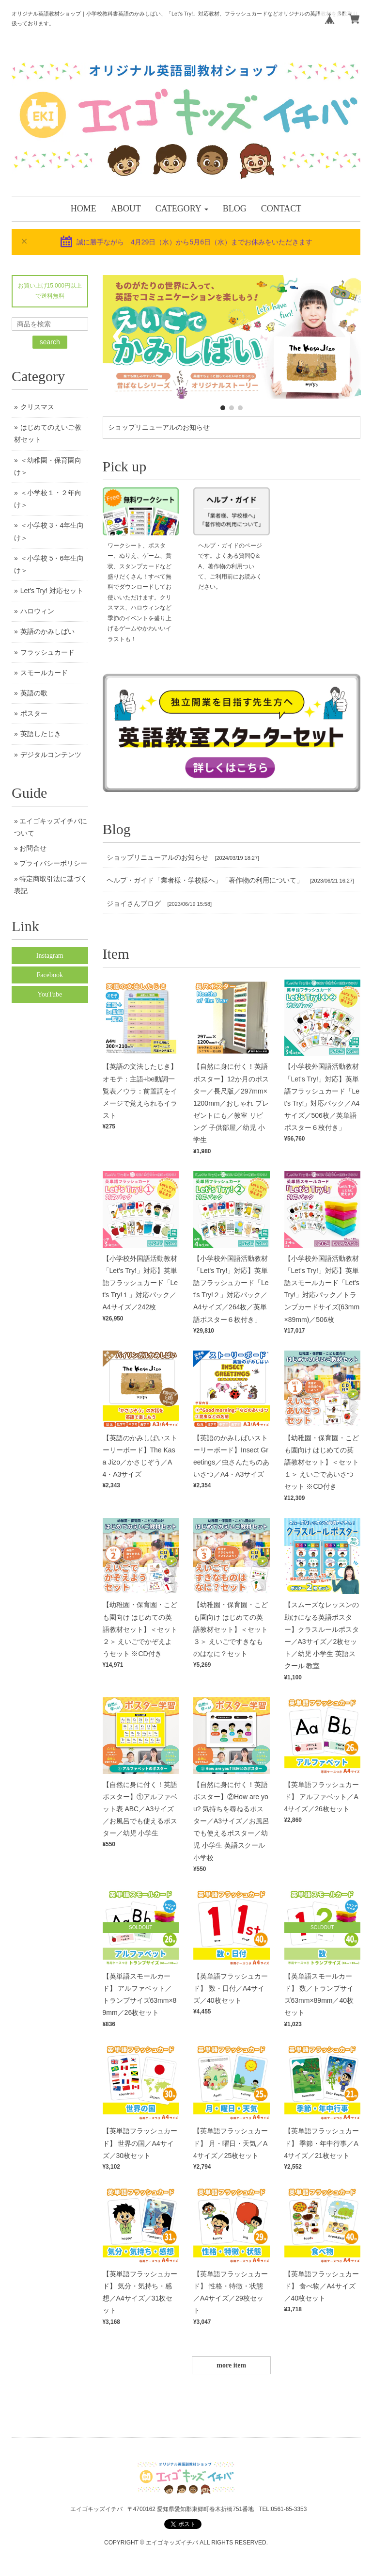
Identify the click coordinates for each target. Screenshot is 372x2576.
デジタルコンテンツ (50, 754)
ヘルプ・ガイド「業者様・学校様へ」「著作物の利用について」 (205, 880)
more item (231, 2365)
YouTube (49, 994)
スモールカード (44, 672)
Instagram (49, 955)
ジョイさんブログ (134, 903)
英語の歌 (33, 693)
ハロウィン (37, 611)
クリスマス (37, 407)
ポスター (33, 713)
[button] (182, 208)
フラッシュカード (47, 652)
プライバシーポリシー (53, 863)
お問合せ (32, 848)
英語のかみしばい (47, 631)
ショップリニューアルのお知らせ (159, 427)
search (50, 342)
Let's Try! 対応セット (51, 591)
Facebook (50, 975)
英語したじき (40, 734)
